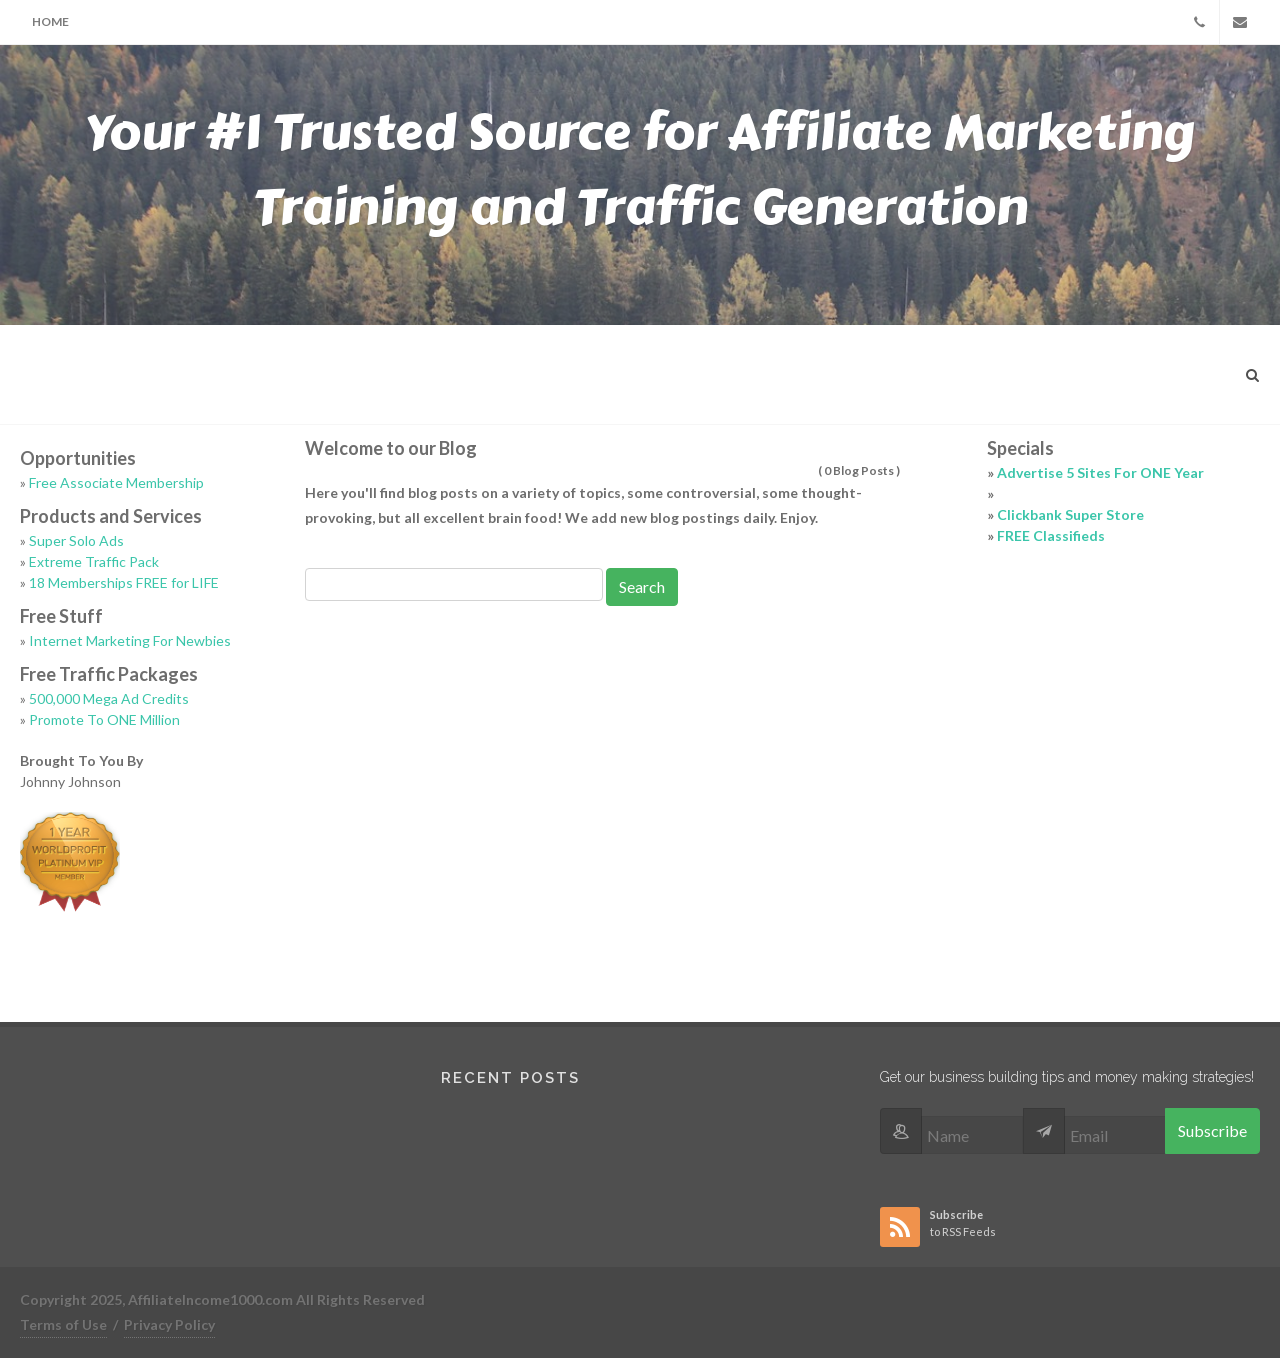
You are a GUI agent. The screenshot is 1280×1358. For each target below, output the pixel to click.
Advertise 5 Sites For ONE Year (1100, 472)
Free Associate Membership (116, 482)
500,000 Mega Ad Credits (109, 698)
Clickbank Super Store (1070, 514)
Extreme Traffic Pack (94, 561)
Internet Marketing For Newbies (130, 640)
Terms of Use (63, 1324)
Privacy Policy (169, 1324)
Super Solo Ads (76, 540)
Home (50, 21)
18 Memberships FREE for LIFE (124, 582)
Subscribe (1212, 1130)
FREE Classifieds (1051, 535)
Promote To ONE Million (104, 719)
